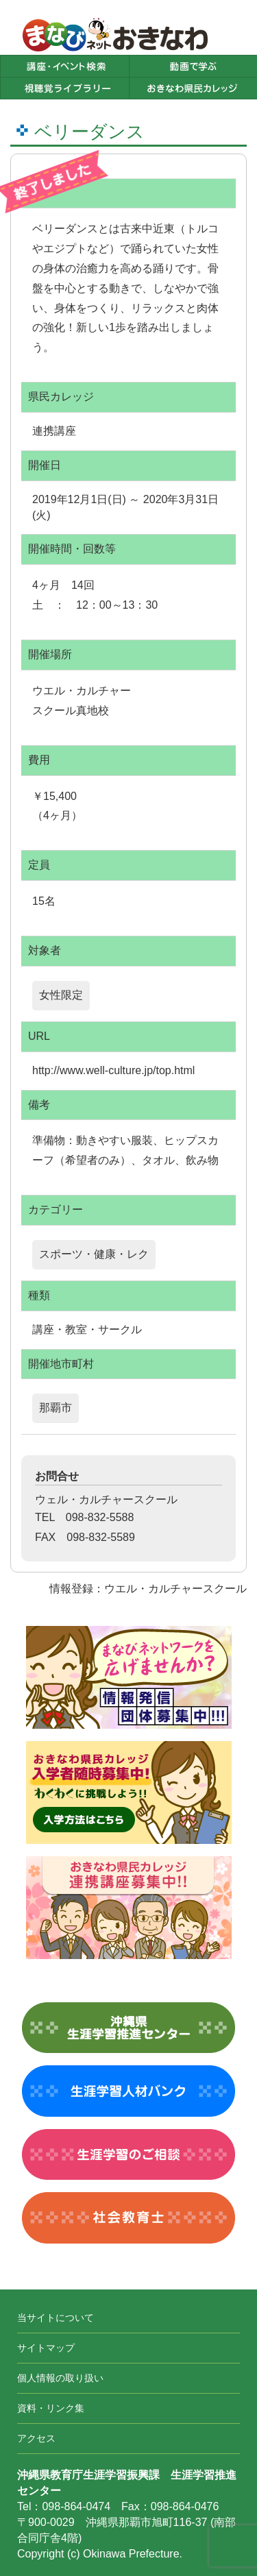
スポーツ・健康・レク (94, 1254)
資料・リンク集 (50, 2408)
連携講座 (54, 431)
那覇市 (55, 1407)
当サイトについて (55, 2317)
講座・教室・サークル (87, 1329)
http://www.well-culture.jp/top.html (113, 1070)
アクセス (36, 2438)
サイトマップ (46, 2347)
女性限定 (61, 995)
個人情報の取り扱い (60, 2377)
